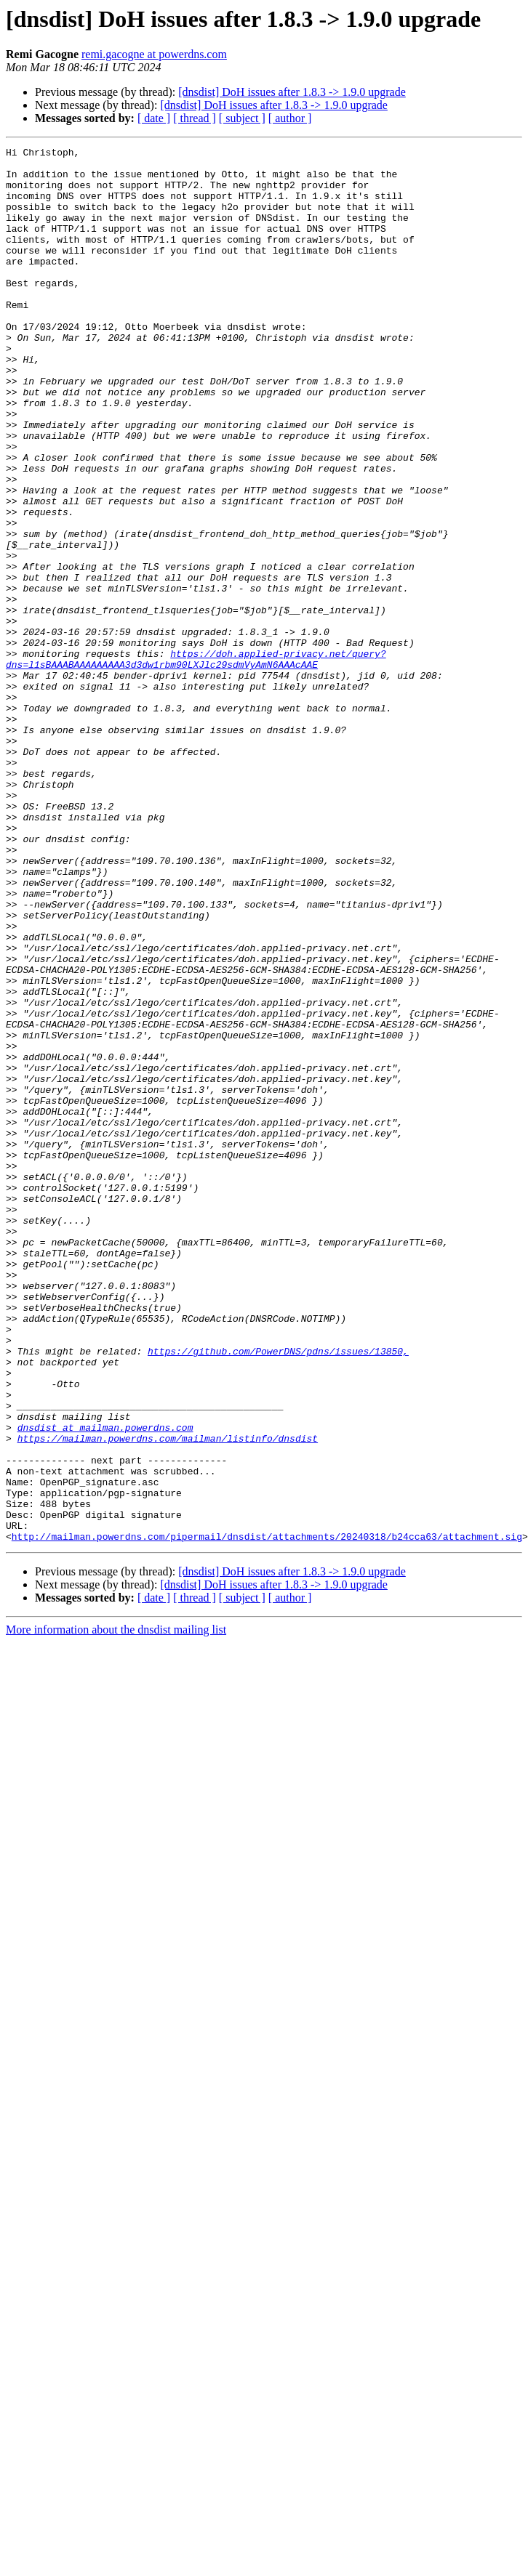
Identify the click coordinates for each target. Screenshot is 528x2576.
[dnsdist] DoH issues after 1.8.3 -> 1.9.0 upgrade (292, 92)
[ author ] (290, 118)
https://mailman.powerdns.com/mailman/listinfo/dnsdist (167, 1697)
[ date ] (153, 118)
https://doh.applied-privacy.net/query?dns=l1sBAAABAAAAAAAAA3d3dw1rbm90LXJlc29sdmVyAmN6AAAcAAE (196, 762)
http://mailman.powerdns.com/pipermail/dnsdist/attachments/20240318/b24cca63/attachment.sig (267, 1815)
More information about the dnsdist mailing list (116, 1908)
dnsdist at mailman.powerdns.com (105, 1684)
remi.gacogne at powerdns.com (154, 54)
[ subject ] (242, 118)
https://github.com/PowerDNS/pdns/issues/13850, (278, 1592)
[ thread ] (194, 118)
